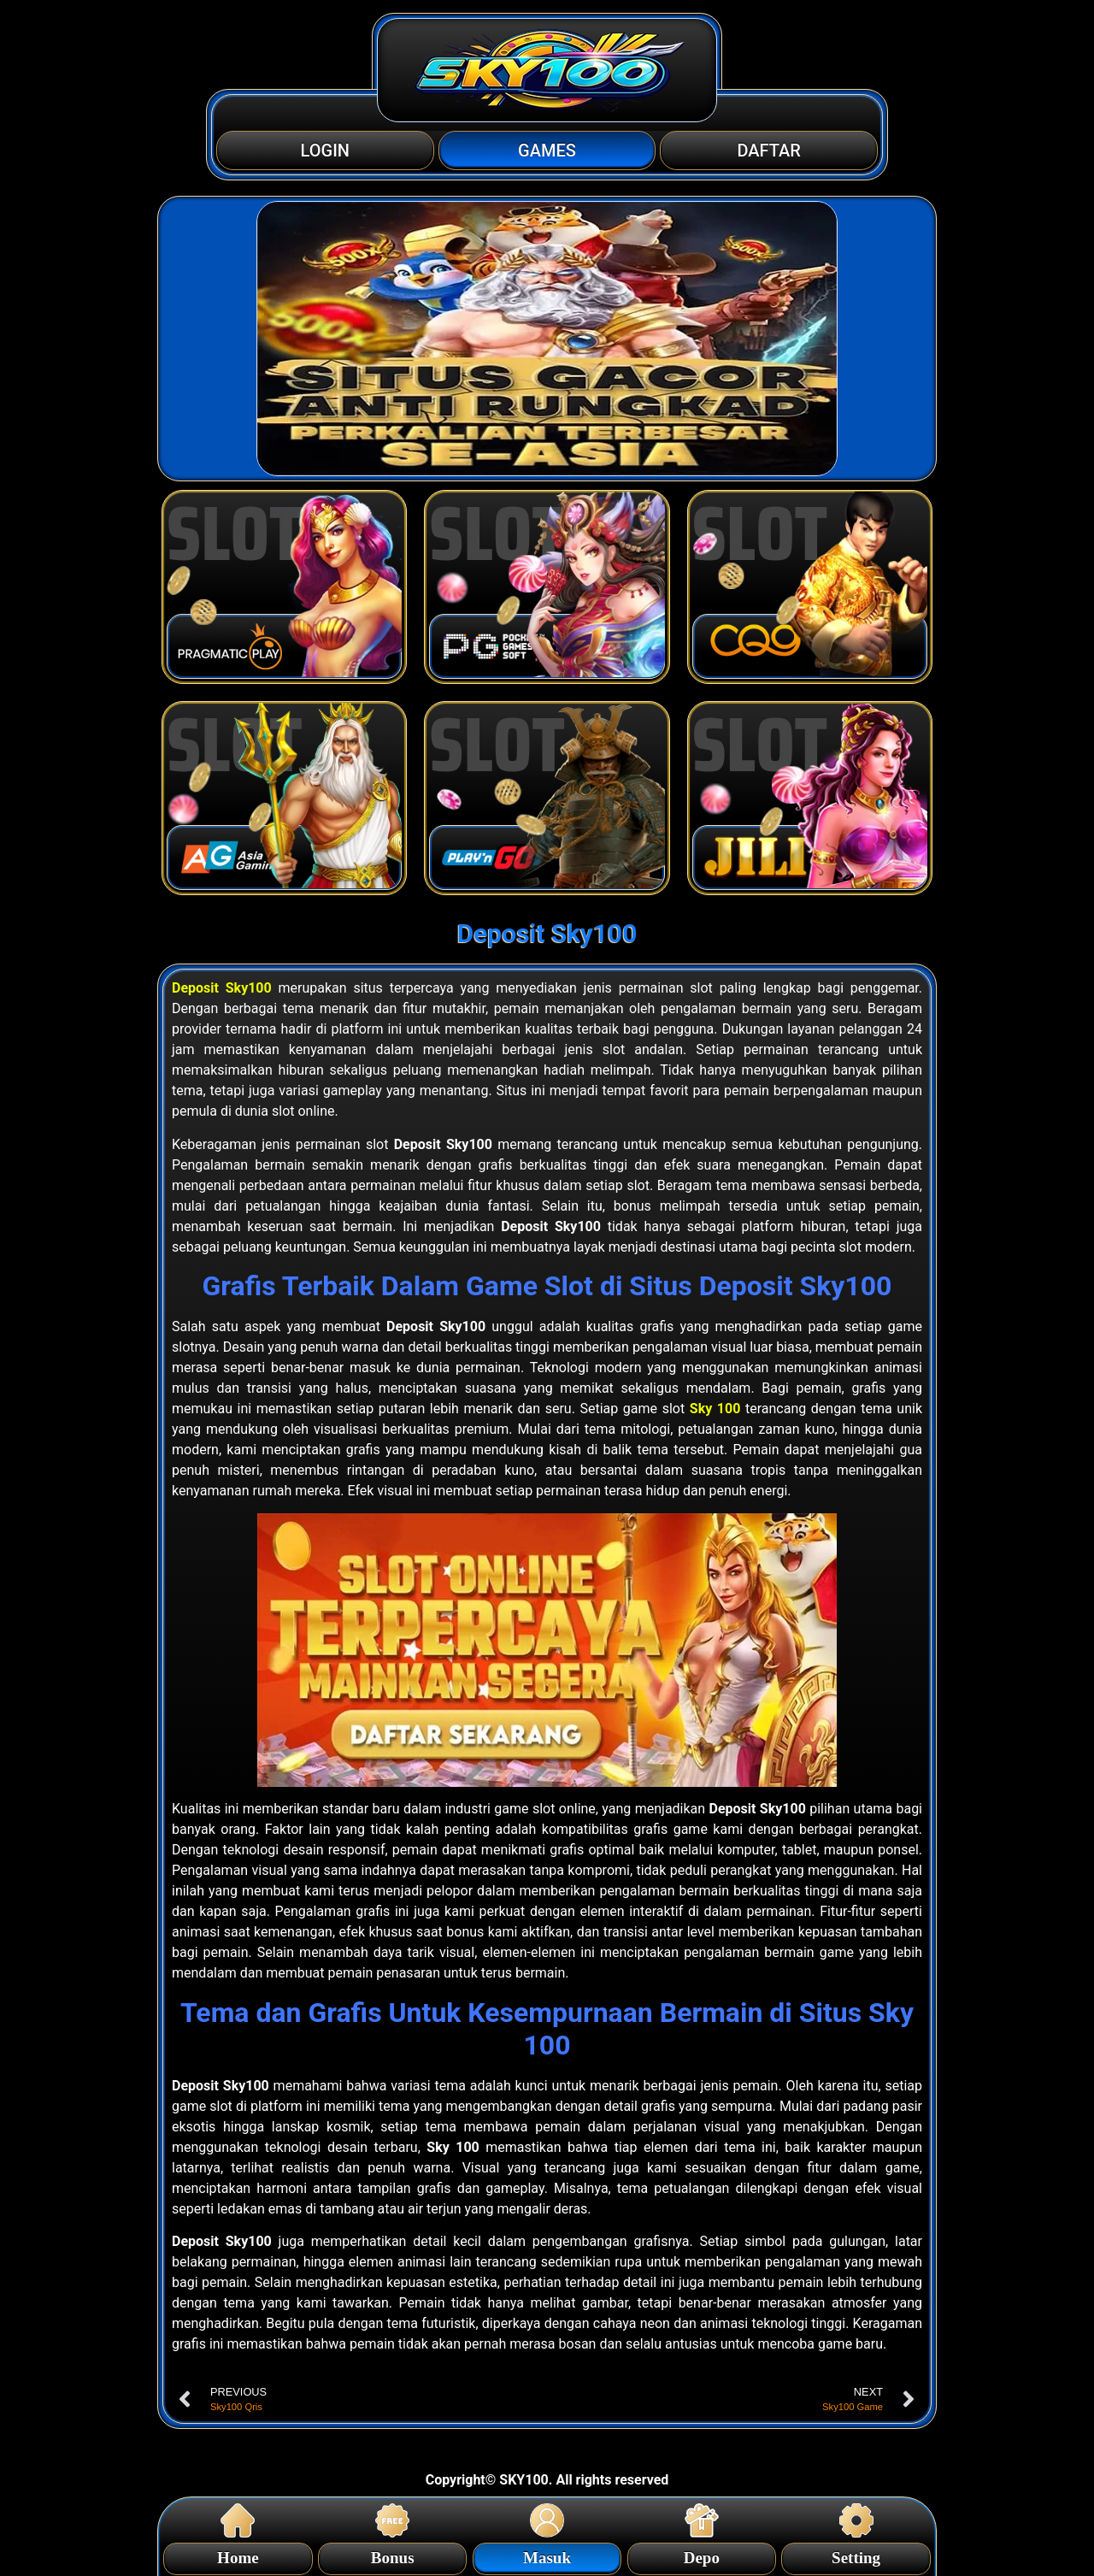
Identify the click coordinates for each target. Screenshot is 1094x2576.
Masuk (547, 2555)
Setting (856, 2555)
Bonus (393, 2555)
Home (238, 2555)
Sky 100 (715, 1408)
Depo (702, 2555)
